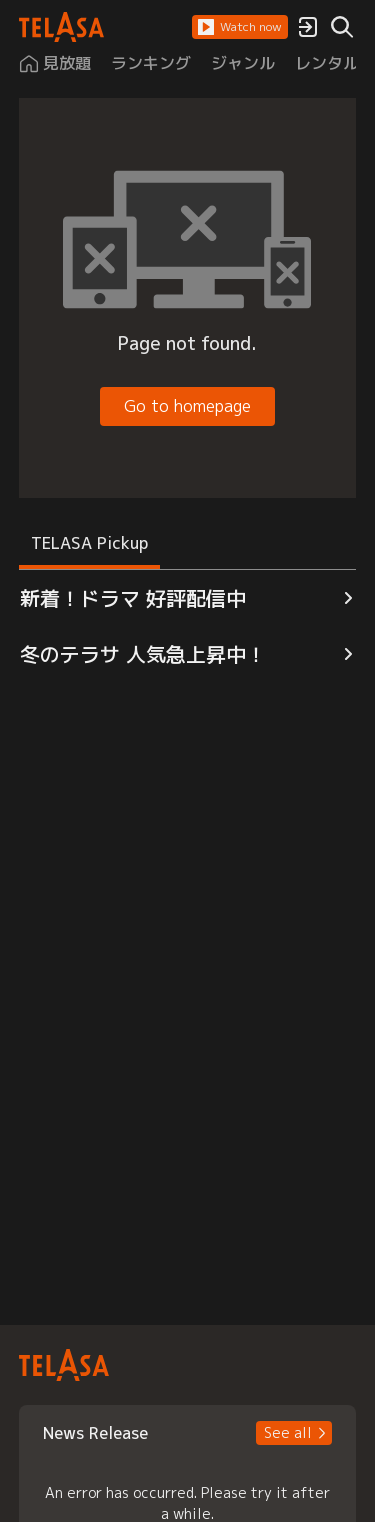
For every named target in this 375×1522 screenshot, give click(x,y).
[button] (240, 27)
